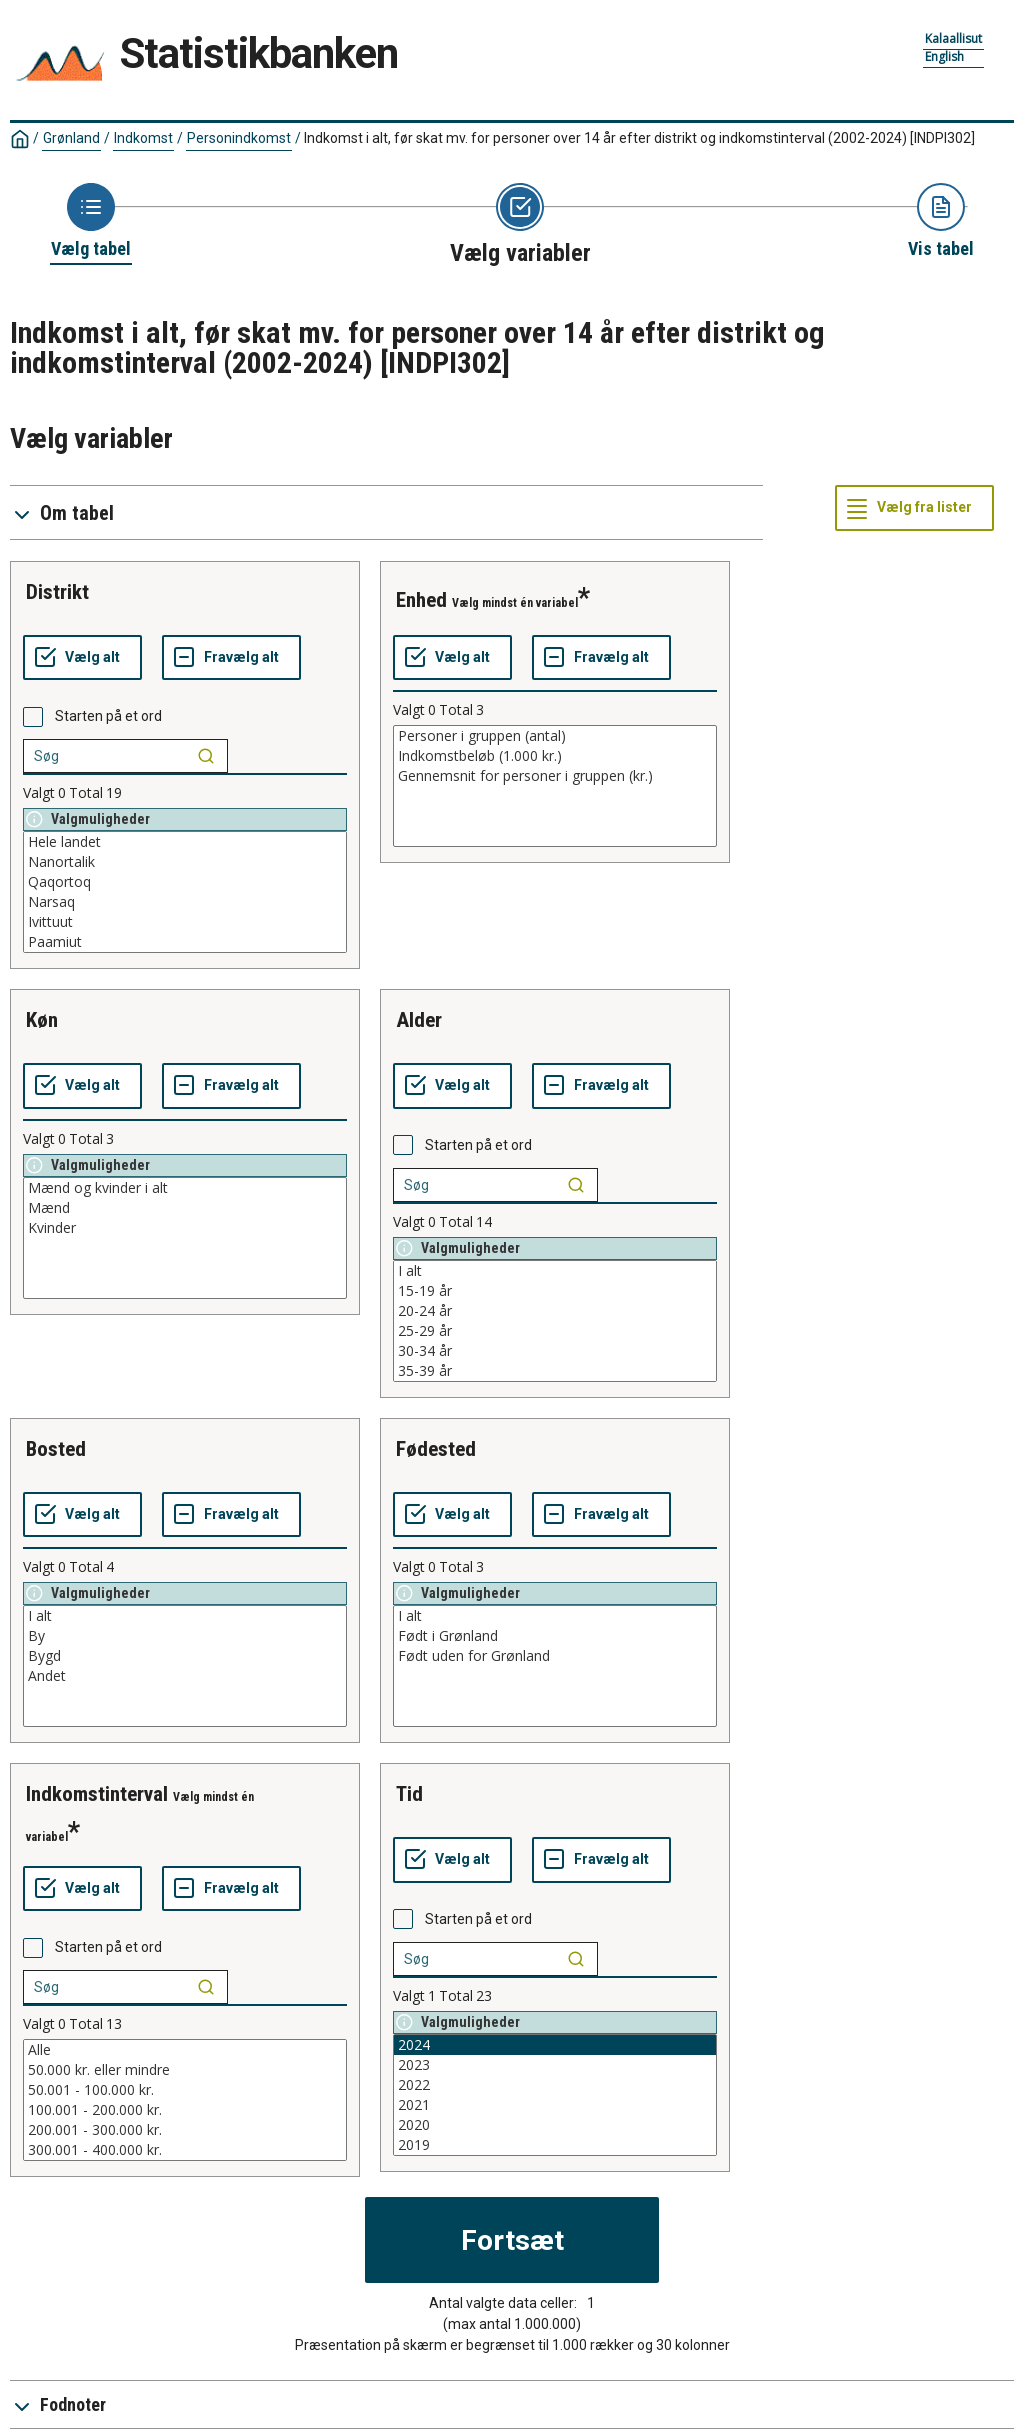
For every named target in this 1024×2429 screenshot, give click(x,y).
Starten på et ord (108, 716)
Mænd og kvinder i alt (185, 1188)
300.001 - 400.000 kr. (185, 2150)
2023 (555, 2065)
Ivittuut (185, 922)
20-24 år (555, 1311)
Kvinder (185, 1228)
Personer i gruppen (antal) (555, 736)
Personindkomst (239, 138)
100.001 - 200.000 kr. (185, 2110)
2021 (555, 2105)
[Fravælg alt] (231, 658)
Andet (185, 1676)
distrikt (57, 592)
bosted (56, 1449)
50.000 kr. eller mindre (185, 2070)
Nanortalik (185, 862)
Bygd (185, 1656)
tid (409, 1794)
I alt (555, 1271)
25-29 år (555, 1331)
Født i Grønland (555, 1636)
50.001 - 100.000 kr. (185, 2090)
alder (419, 1020)
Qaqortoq (185, 882)
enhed (421, 600)
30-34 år (555, 1351)
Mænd (185, 1208)
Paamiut (185, 942)
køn (42, 1020)
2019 (555, 2145)
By (185, 1636)
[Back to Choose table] (91, 222)
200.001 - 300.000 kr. (185, 2130)
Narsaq (185, 902)
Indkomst (143, 138)
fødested (436, 1449)
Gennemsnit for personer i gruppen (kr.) (555, 776)
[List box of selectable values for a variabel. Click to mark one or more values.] (185, 892)
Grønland (71, 138)
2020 (555, 2125)
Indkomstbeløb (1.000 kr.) (555, 756)
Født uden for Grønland (555, 1656)
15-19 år (555, 1291)
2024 (555, 2045)
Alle (185, 2050)
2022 (555, 2085)
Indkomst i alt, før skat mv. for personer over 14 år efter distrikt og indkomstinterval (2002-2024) (639, 138)
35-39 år (555, 1371)
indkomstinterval (97, 1794)
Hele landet (185, 842)
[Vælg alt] (82, 658)
